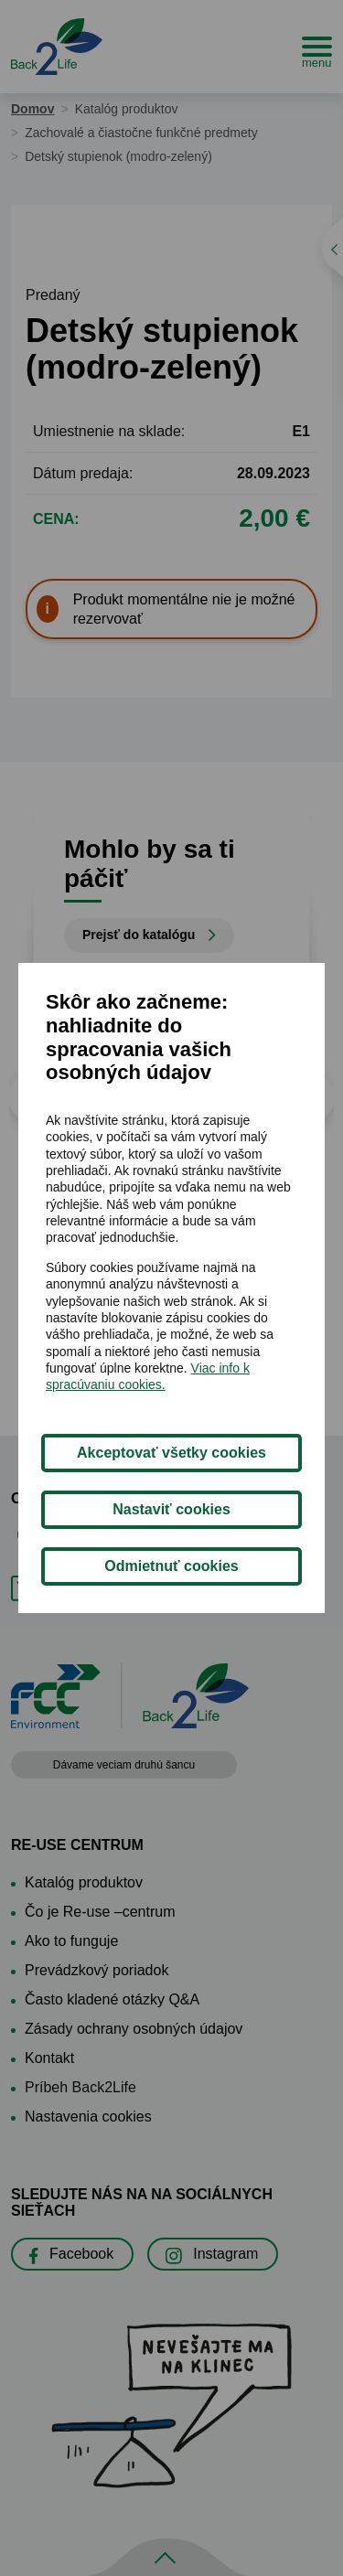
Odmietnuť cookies (171, 1566)
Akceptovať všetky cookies (171, 1452)
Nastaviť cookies (171, 1509)
